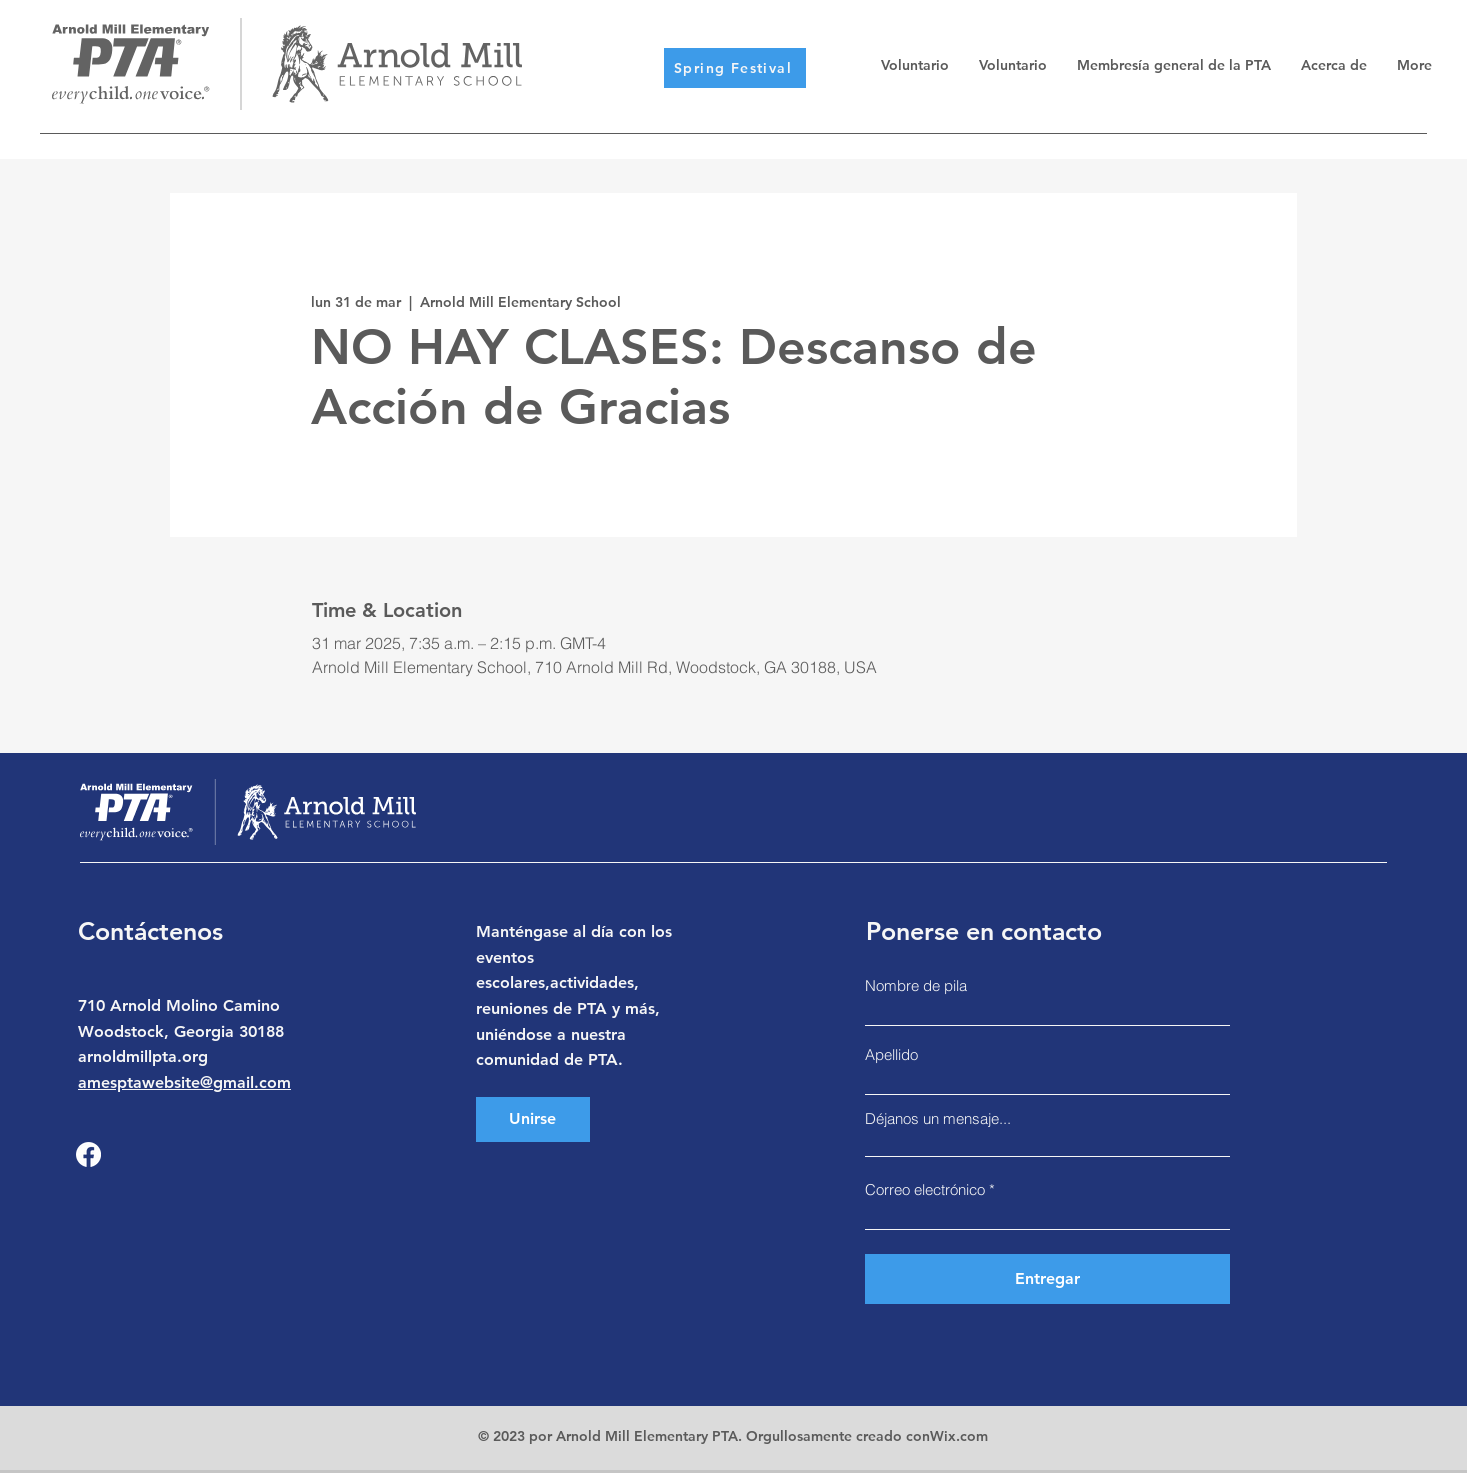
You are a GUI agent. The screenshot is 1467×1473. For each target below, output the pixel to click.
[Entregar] (1047, 1279)
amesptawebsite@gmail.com (184, 1082)
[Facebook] (88, 1154)
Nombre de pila (916, 985)
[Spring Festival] (735, 68)
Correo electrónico (925, 1189)
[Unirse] (533, 1119)
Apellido (891, 1054)
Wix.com (959, 1436)
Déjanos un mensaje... (938, 1118)
